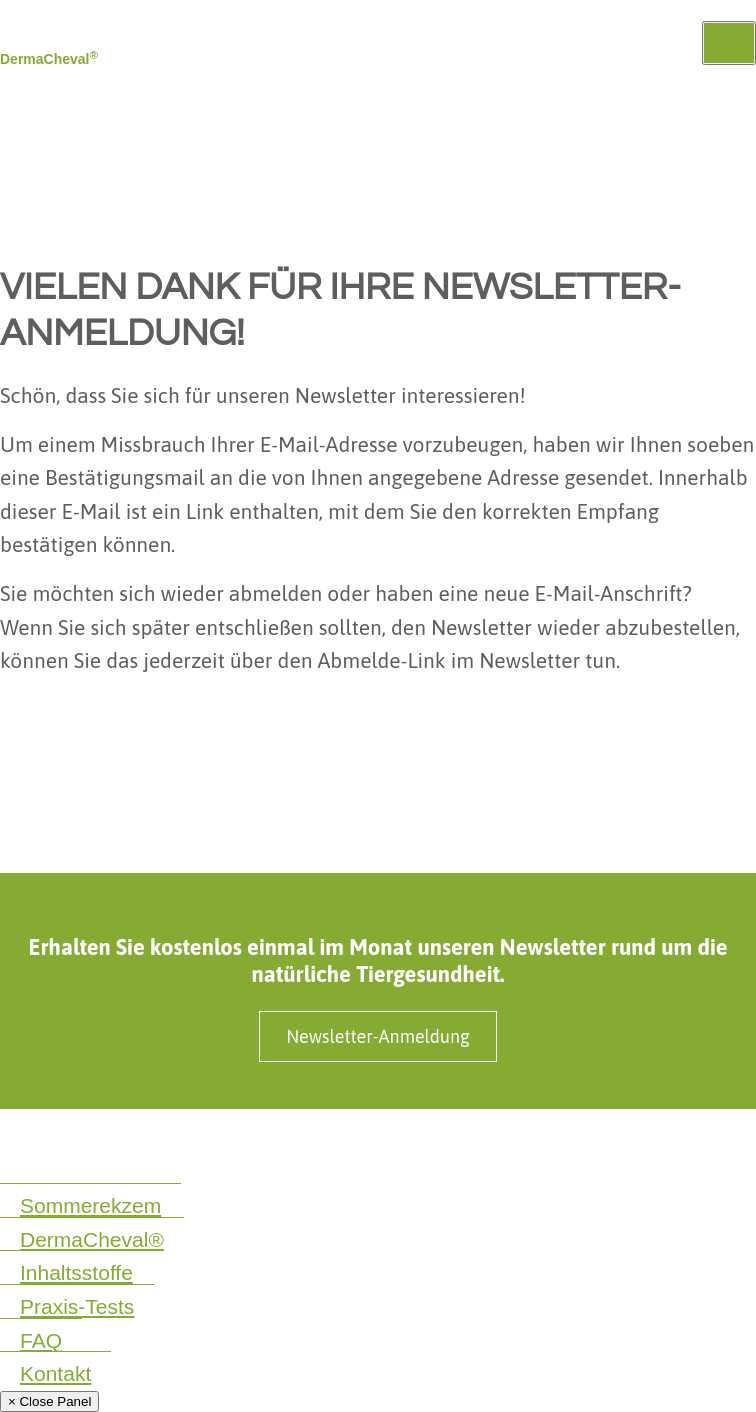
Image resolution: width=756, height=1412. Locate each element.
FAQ (41, 1340)
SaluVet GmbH (685, 1142)
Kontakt (55, 1373)
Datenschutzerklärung (73, 1142)
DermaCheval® (92, 1239)
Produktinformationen (539, 1142)
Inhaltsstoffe (76, 1272)
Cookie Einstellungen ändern (96, 1165)
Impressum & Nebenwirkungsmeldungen (307, 1142)
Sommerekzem (90, 1205)
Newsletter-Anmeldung (378, 1036)
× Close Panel (49, 1401)
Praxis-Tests (77, 1306)
